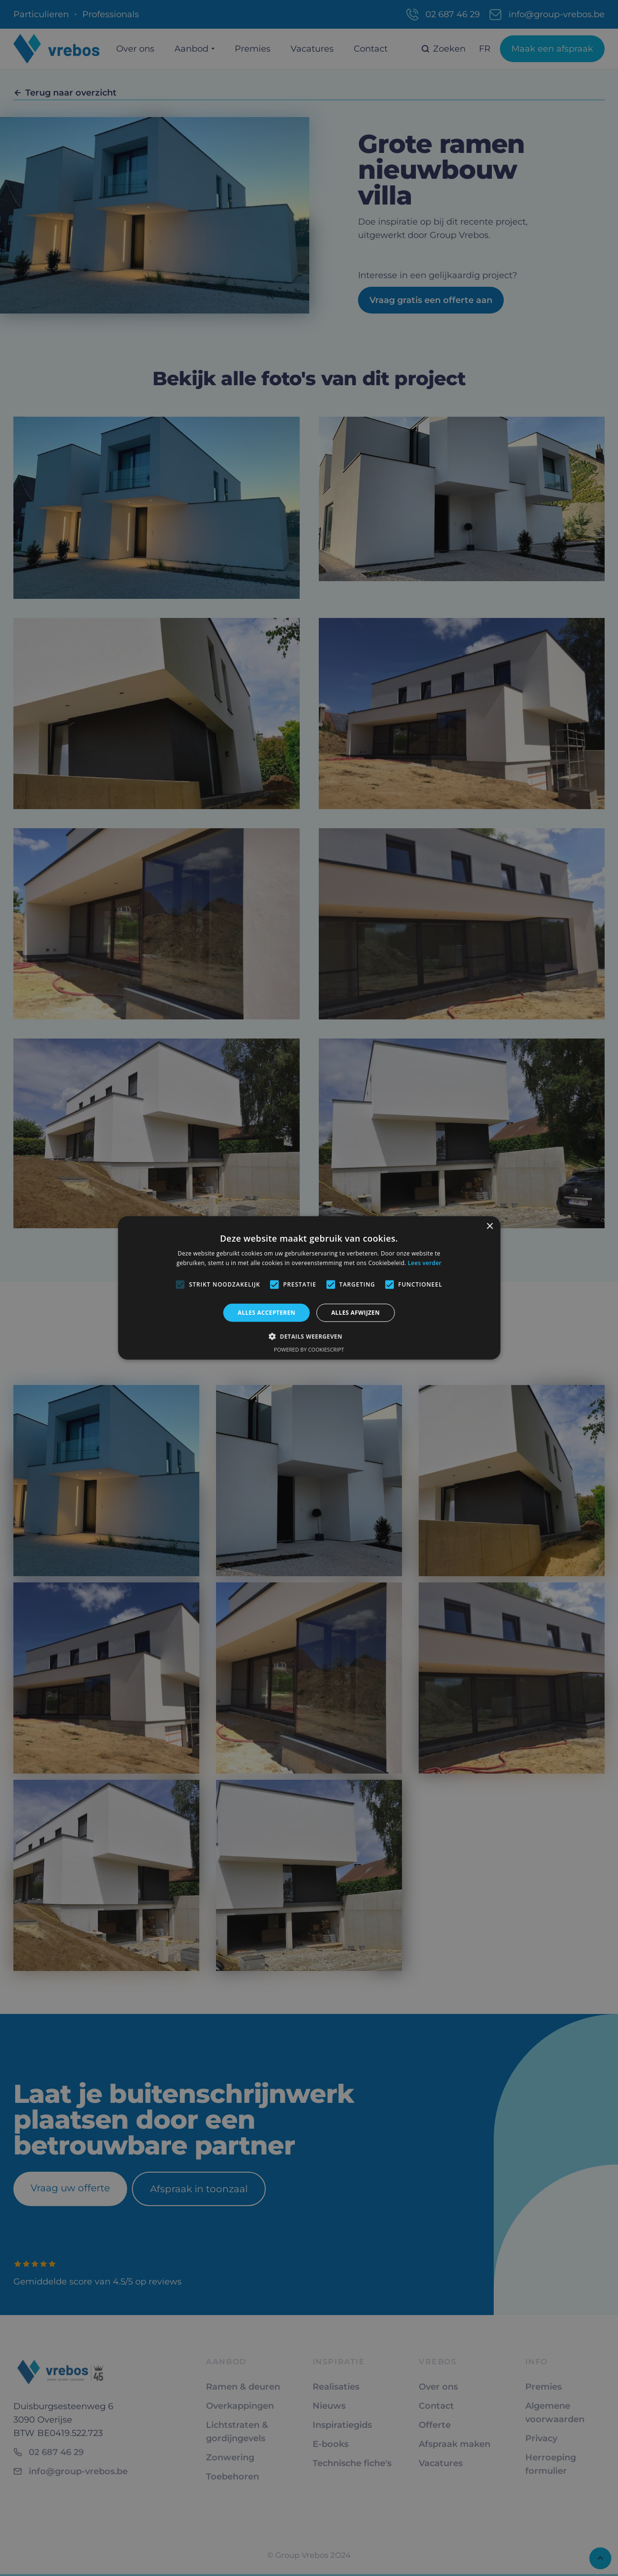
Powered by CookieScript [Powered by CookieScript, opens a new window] (309, 1349)
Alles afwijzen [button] (355, 1313)
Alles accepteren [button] (266, 1313)
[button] (309, 1336)
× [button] (489, 1226)
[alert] (309, 1288)
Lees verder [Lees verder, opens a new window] (425, 1263)
